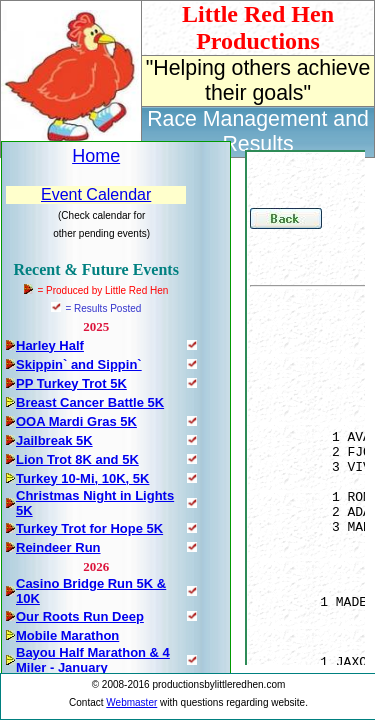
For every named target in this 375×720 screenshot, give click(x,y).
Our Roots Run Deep (80, 616)
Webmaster (131, 702)
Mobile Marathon (67, 635)
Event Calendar (96, 194)
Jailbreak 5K (54, 440)
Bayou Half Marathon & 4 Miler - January (93, 660)
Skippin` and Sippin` (79, 364)
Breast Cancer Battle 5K (90, 402)
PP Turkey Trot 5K (71, 383)
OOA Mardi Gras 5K (76, 421)
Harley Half (50, 345)
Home (96, 156)
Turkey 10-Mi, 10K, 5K (82, 478)
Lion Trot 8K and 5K (77, 459)
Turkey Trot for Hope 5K (89, 528)
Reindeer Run (58, 547)
